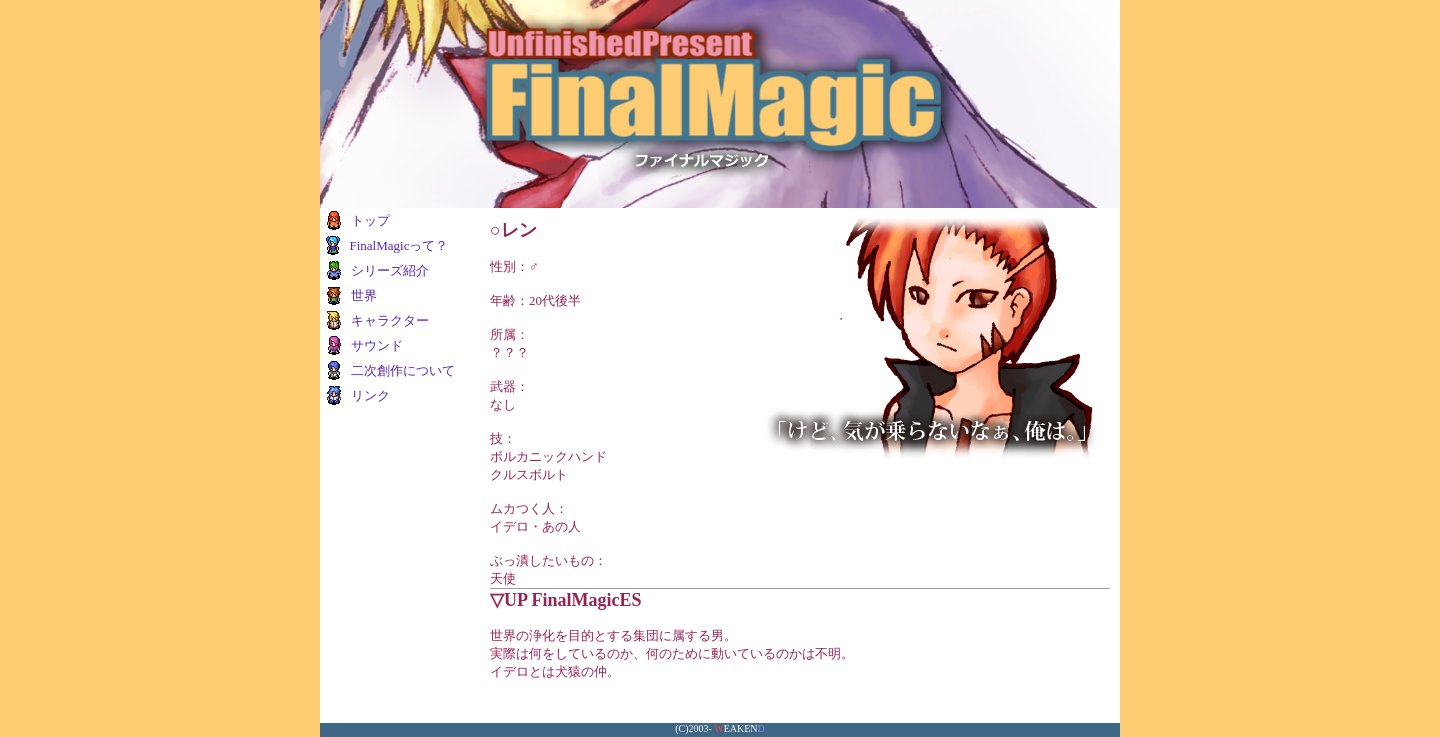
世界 (364, 295)
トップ (370, 220)
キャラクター (390, 320)
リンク (370, 395)
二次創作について (403, 370)
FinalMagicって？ (398, 245)
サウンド (377, 345)
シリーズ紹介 (390, 270)
